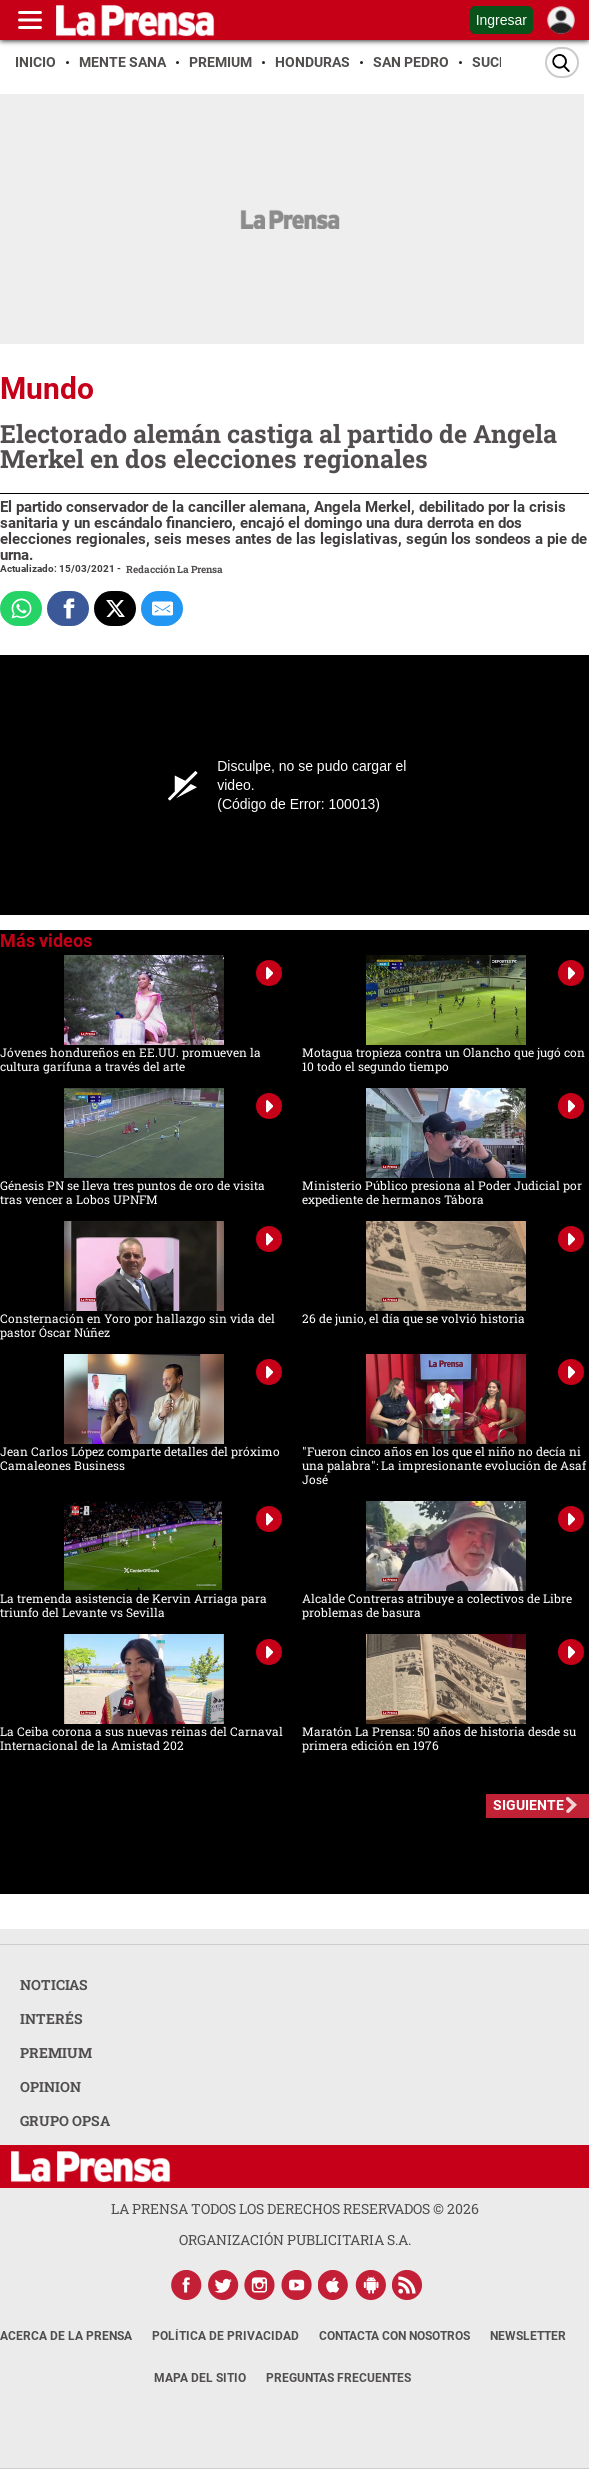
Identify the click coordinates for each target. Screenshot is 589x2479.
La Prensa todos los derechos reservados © (295, 2208)
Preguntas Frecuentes (338, 2378)
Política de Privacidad (225, 2336)
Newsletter (528, 2336)
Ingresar (501, 20)
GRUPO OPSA (65, 2120)
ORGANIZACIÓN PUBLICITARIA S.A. (295, 2239)
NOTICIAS (54, 1984)
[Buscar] (562, 62)
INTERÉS (51, 2018)
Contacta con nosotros (394, 2336)
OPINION (50, 2086)
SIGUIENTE (528, 1805)
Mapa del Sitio (200, 2378)
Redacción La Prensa (174, 569)
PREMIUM (56, 2052)
